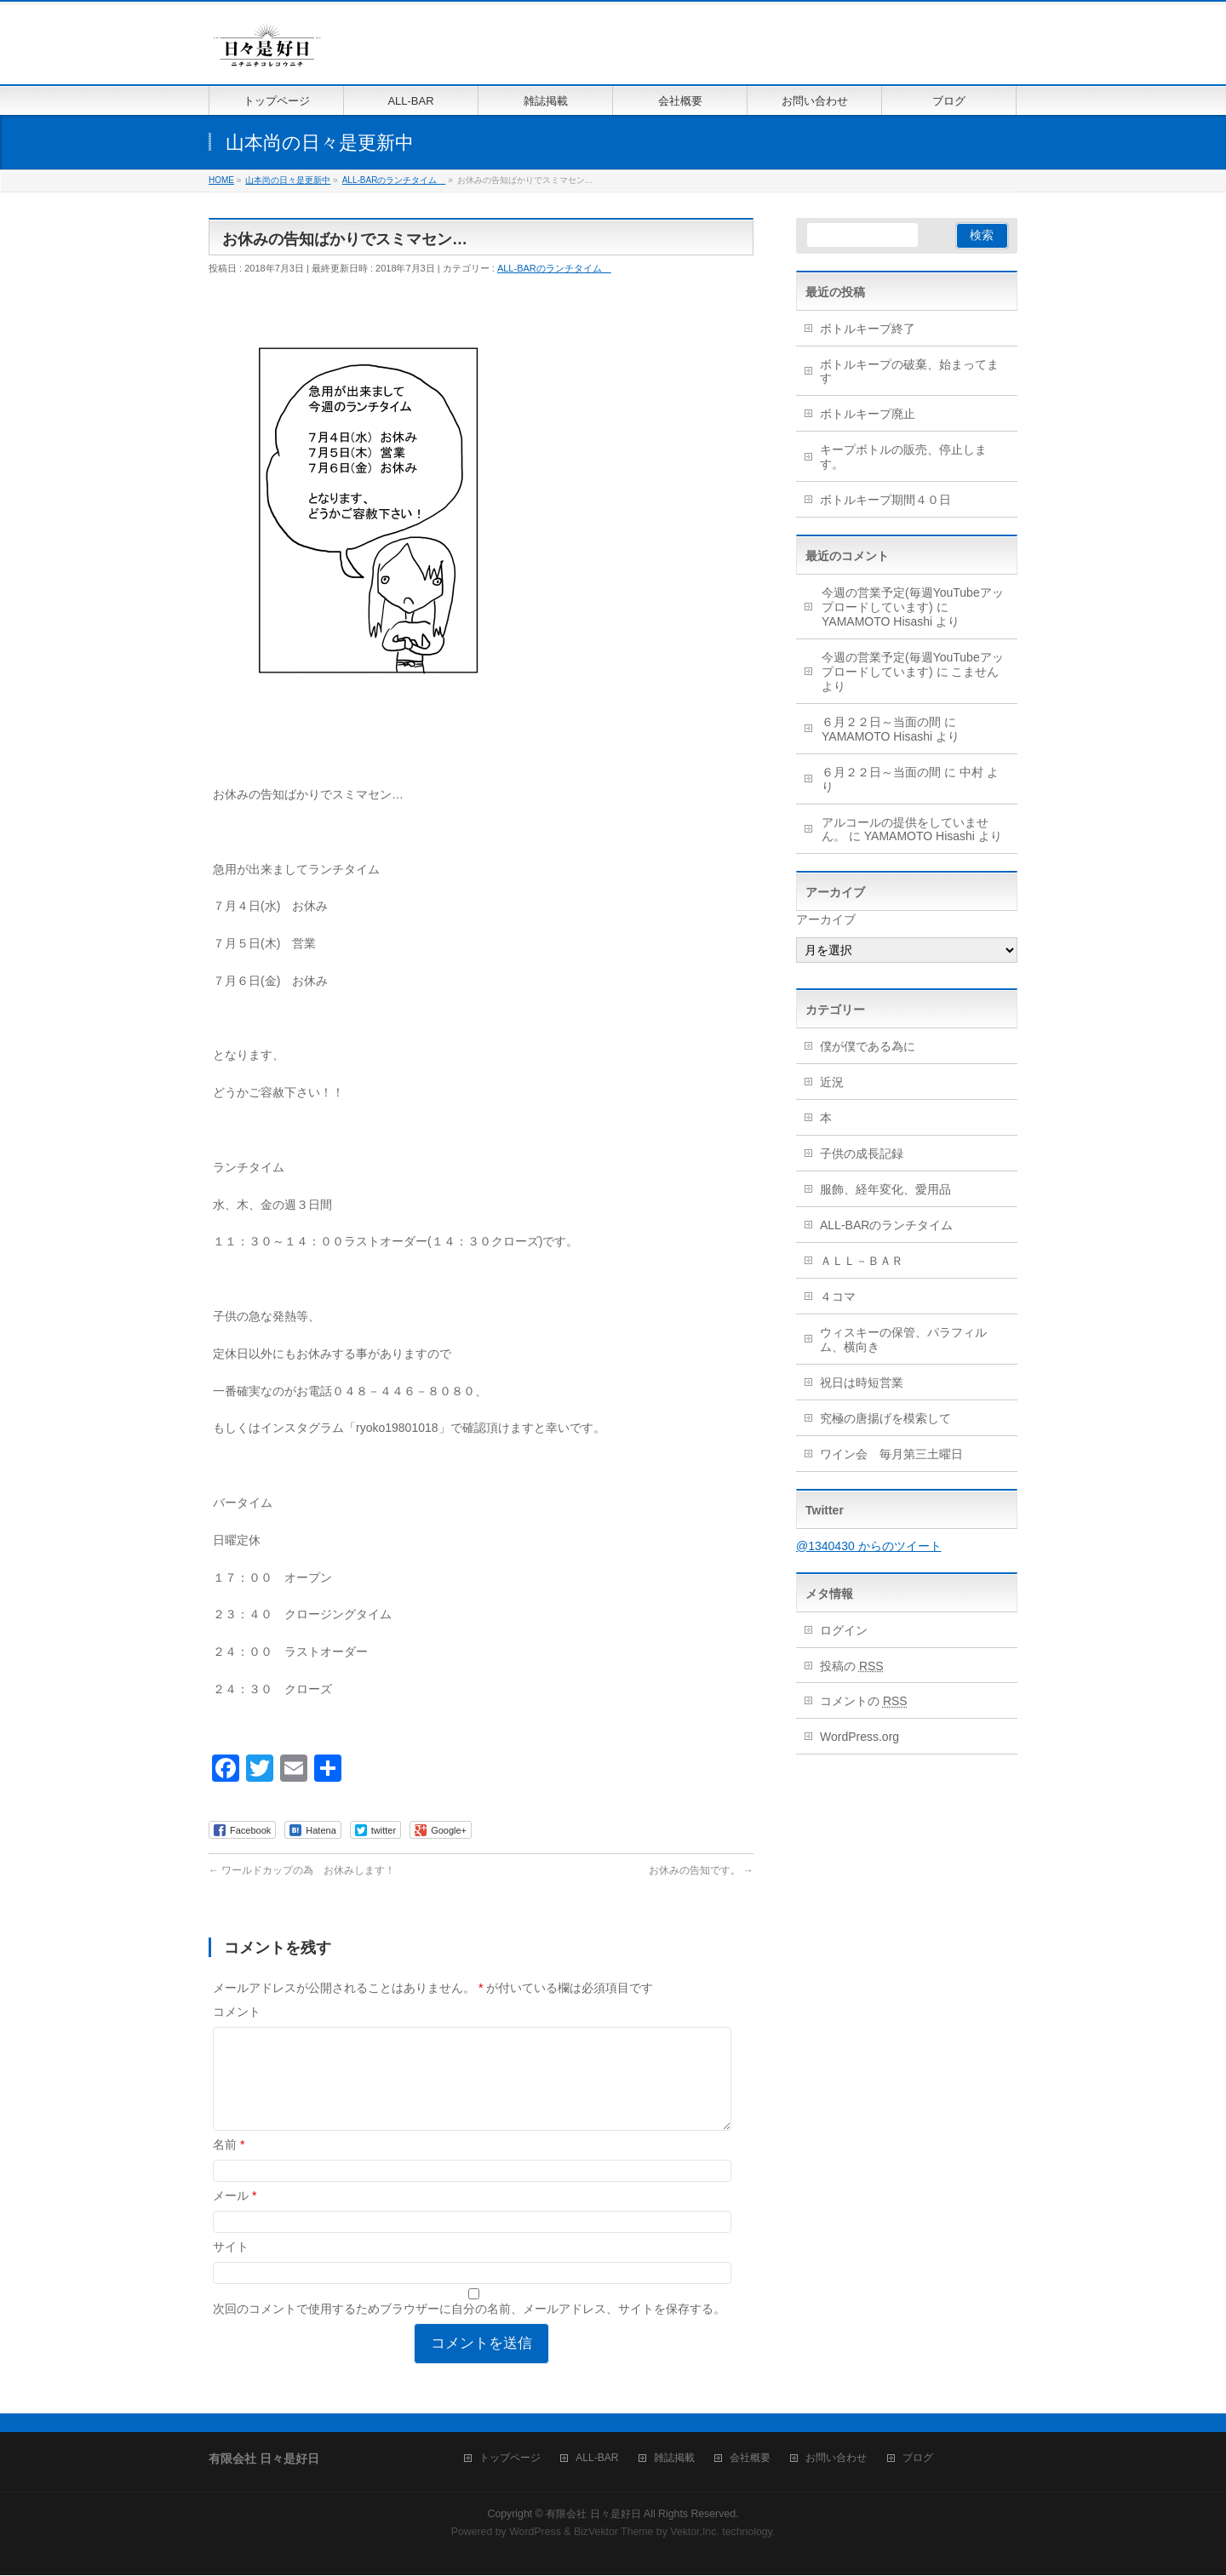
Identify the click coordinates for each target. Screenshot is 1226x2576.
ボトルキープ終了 (867, 328)
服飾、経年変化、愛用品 (885, 1189)
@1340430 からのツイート (869, 1546)
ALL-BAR (597, 2458)
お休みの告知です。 (701, 1870)
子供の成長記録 (861, 1153)
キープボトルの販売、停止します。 (903, 457)
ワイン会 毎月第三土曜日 (891, 1454)
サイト (231, 2267)
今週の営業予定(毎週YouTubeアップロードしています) (913, 600)
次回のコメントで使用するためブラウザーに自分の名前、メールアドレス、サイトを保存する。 (469, 2329)
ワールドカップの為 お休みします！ (302, 1870)
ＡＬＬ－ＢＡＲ (861, 1261)
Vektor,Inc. (694, 2533)
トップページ (510, 2458)
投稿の (852, 1666)
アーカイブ (826, 919)
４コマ (838, 1296)
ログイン (844, 1630)
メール (234, 2216)
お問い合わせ (836, 2458)
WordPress (535, 2533)
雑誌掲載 (674, 2458)
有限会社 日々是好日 (593, 2515)
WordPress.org (859, 1736)
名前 (228, 2165)
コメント (237, 2011)
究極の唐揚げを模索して (885, 1418)
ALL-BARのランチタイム (554, 268)
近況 (832, 1082)
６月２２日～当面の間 (881, 722)
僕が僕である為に (867, 1046)
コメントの (864, 1701)
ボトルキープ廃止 (867, 414)
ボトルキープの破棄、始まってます (909, 372)
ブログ (917, 2458)
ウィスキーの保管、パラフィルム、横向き (903, 1339)
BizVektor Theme (614, 2533)
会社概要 (750, 2458)
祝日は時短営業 (861, 1382)
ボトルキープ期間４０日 (885, 500)
